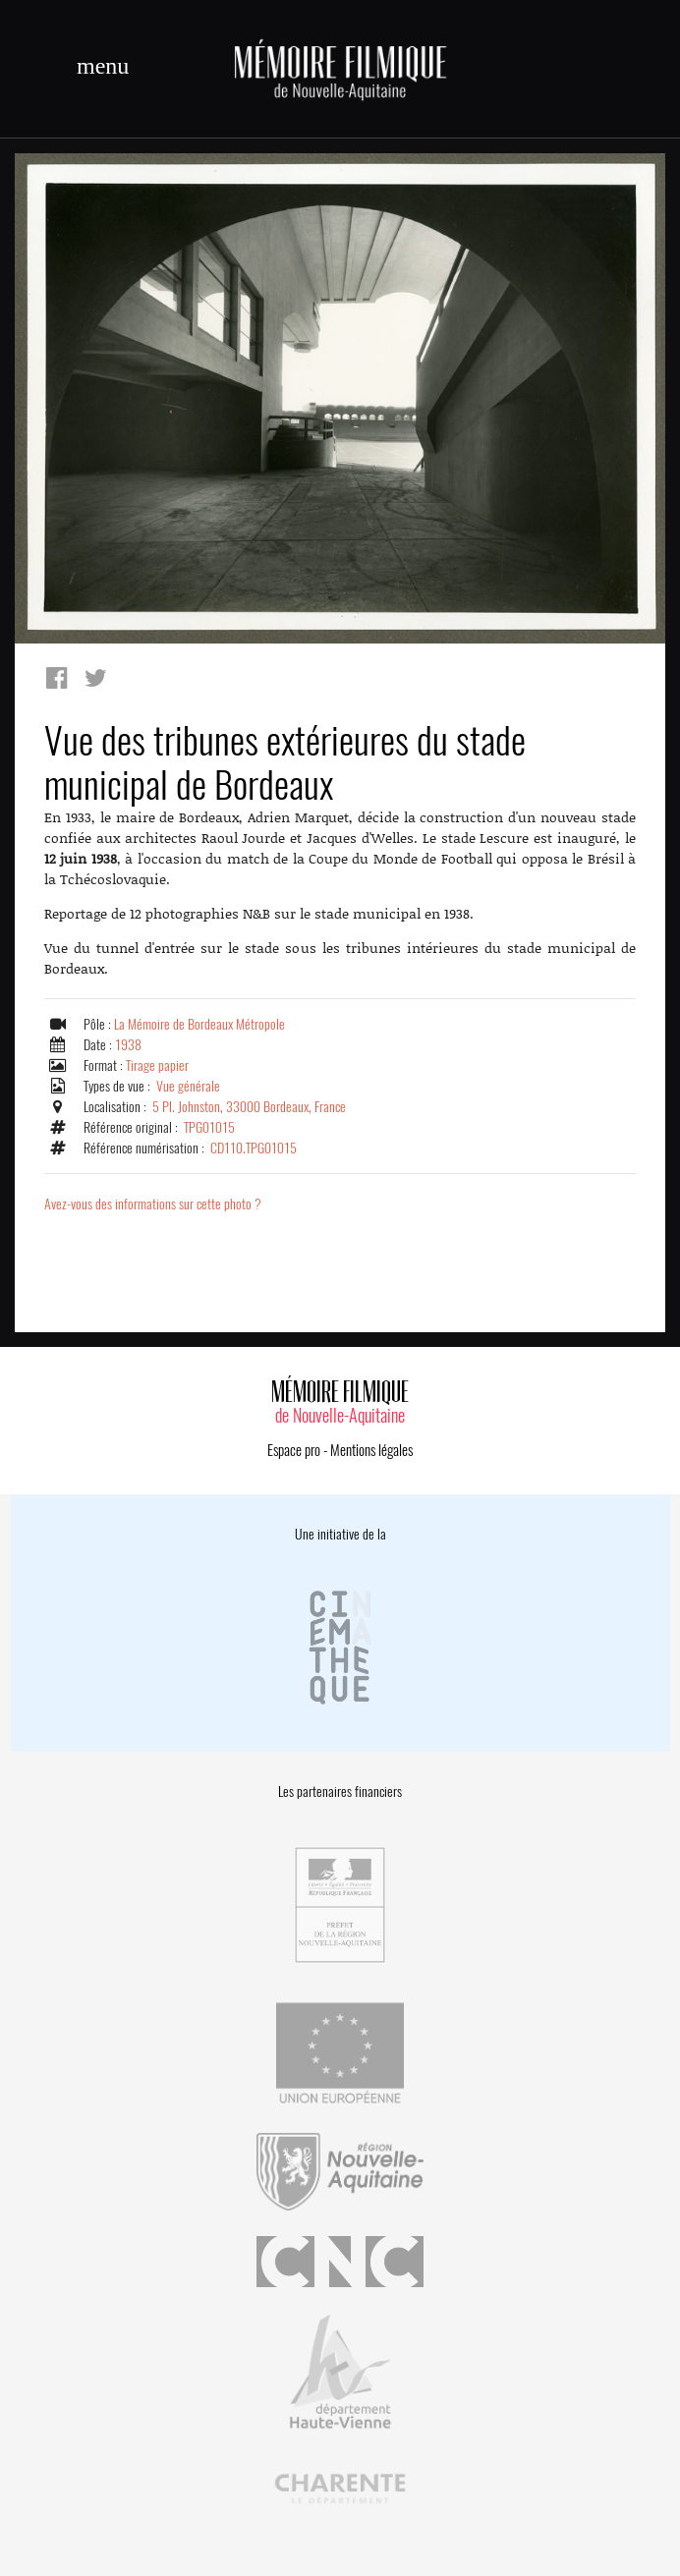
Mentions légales (371, 1450)
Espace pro (293, 1450)
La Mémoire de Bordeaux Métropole (199, 1024)
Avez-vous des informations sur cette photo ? (152, 1204)
